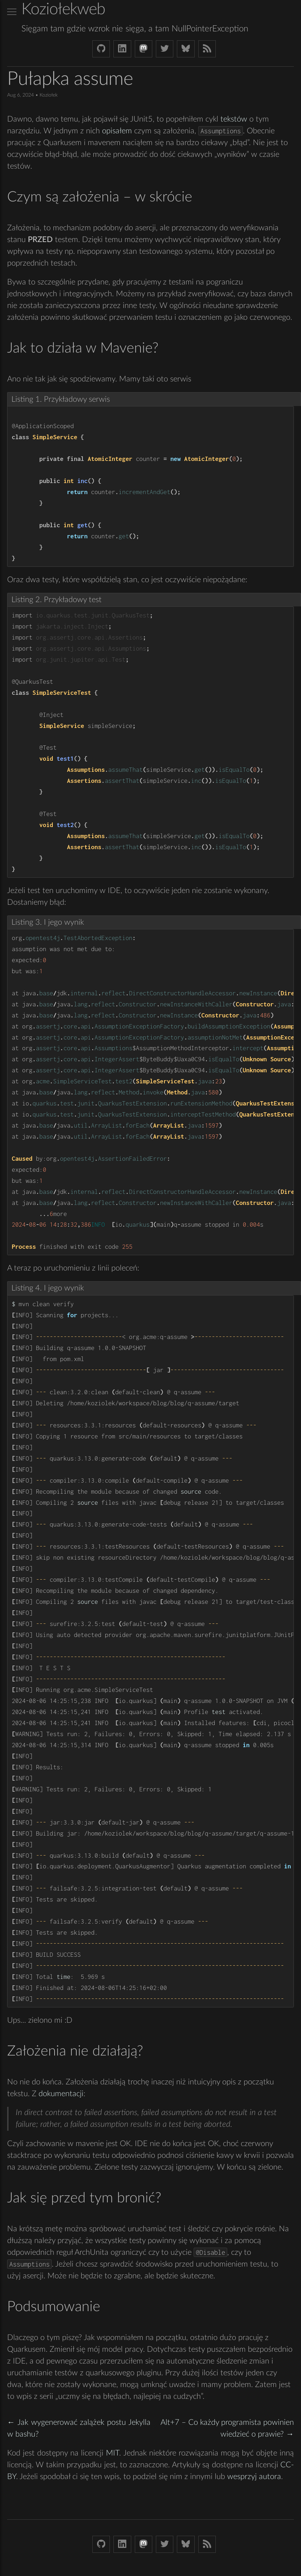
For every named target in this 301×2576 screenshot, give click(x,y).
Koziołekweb (63, 9)
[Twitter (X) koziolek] (164, 48)
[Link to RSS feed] (207, 48)
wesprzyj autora (254, 2476)
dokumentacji (61, 2094)
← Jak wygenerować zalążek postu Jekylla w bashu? (78, 2428)
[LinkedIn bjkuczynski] (122, 48)
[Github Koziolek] (101, 48)
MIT (112, 2453)
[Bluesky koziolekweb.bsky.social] (185, 48)
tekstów (233, 119)
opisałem (117, 131)
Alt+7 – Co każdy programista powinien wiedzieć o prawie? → (227, 2428)
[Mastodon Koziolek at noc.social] (143, 48)
